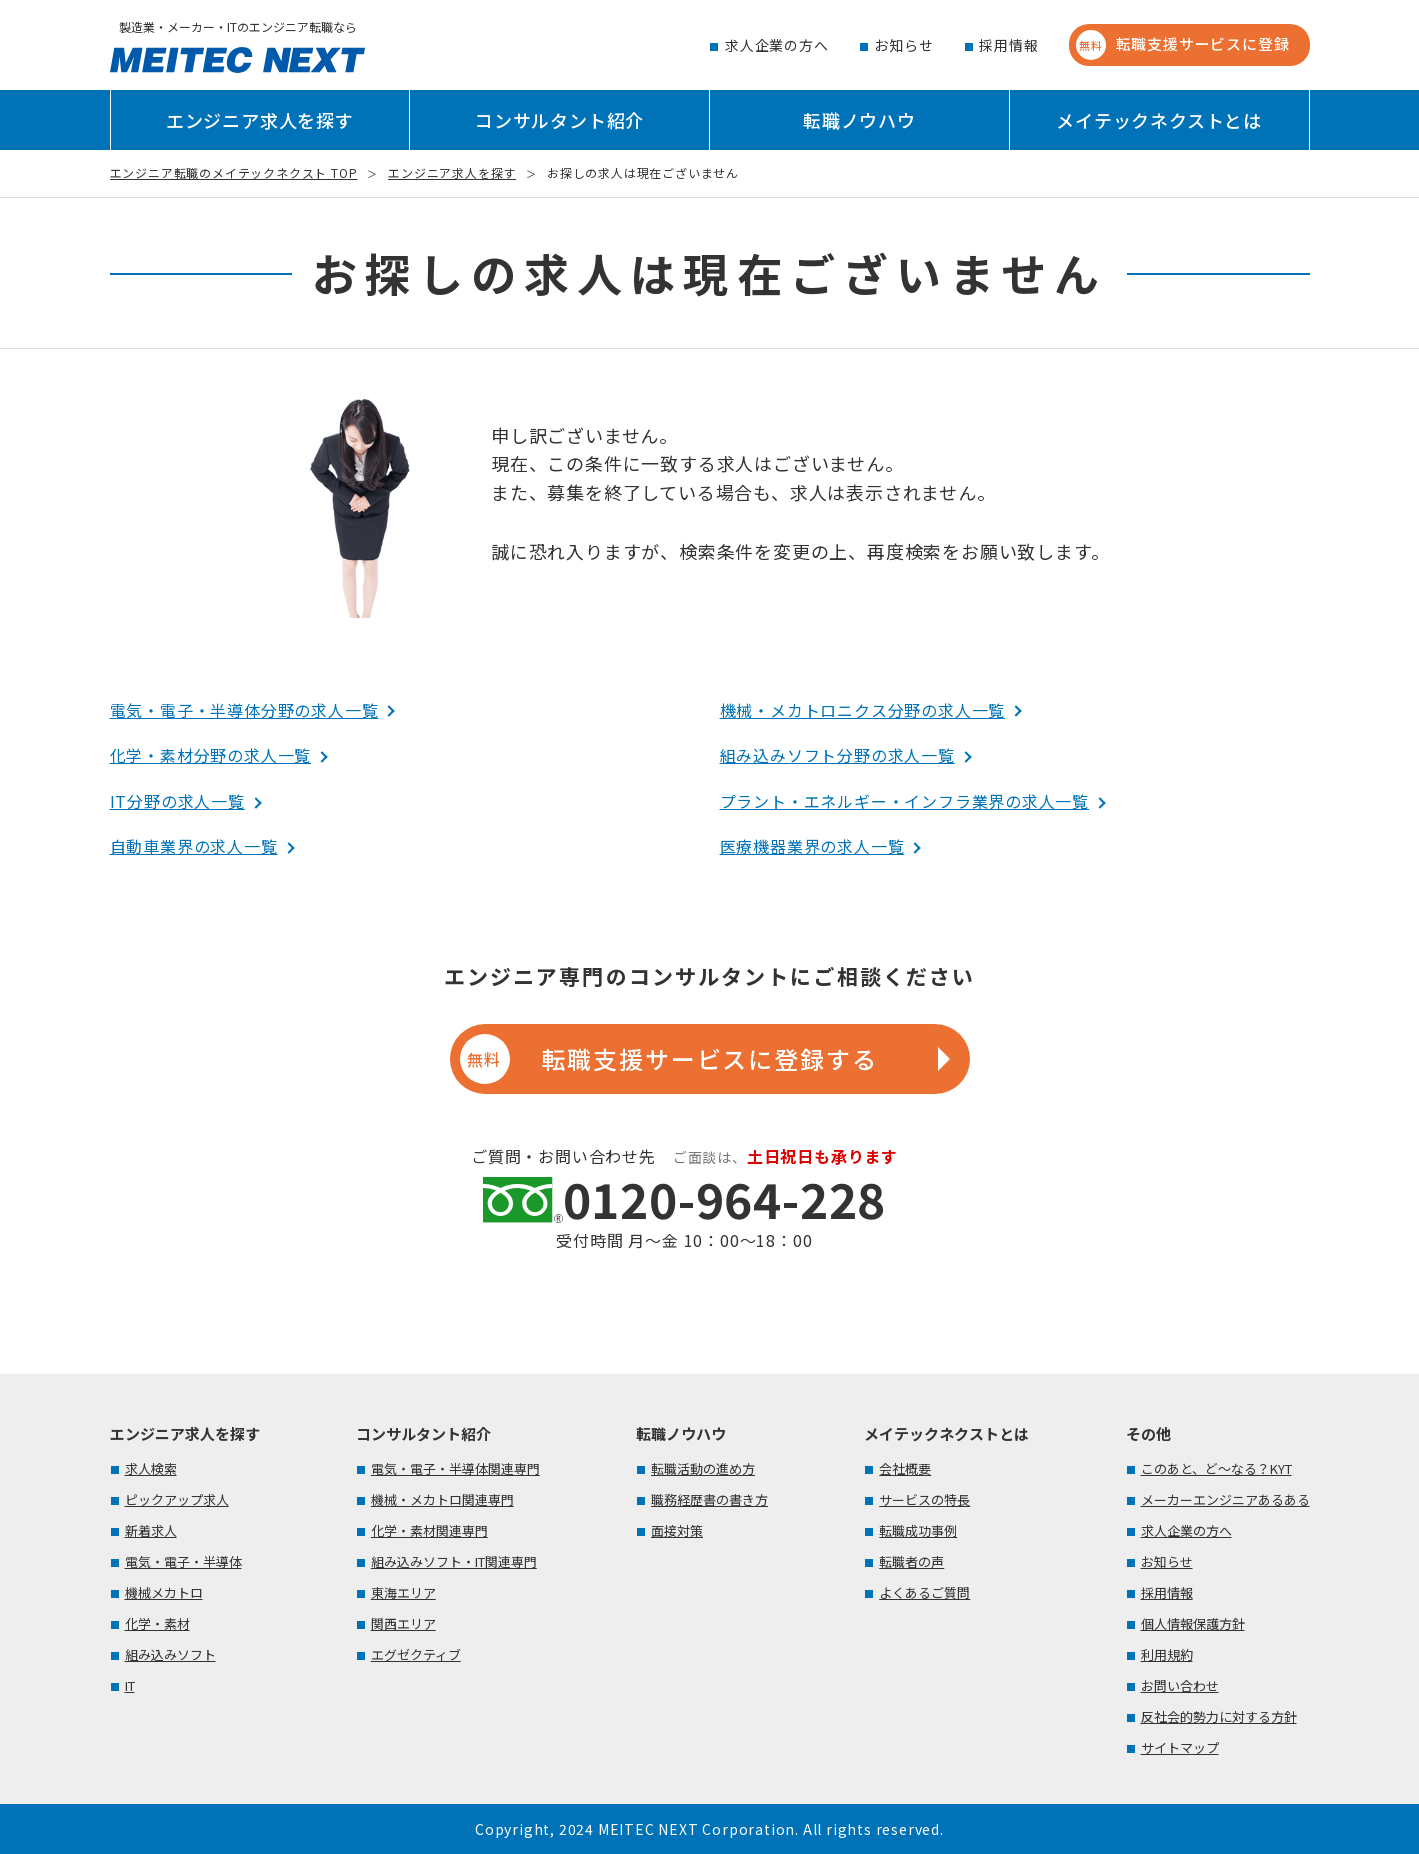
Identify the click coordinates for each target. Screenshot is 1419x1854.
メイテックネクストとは (1159, 120)
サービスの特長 (924, 1499)
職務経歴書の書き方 (709, 1499)
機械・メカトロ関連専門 (442, 1499)
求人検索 (151, 1468)
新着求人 (151, 1530)
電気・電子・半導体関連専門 (455, 1468)
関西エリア (403, 1623)
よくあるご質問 (924, 1592)
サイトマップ (1180, 1747)
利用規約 (1167, 1654)
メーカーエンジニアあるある (1225, 1499)
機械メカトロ (164, 1592)
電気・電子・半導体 (183, 1561)
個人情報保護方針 (1193, 1623)
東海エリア (403, 1592)
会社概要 (905, 1468)
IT (130, 1685)
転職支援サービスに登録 (1183, 45)
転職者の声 (911, 1561)
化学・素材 (157, 1623)
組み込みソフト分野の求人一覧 (837, 755)
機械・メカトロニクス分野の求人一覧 (863, 710)
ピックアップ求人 (177, 1499)
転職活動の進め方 (703, 1468)
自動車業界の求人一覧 (194, 846)
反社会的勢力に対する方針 (1219, 1716)
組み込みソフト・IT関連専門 (454, 1561)
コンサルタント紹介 (559, 120)
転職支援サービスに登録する (669, 1059)
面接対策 (677, 1530)
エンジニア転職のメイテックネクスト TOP (234, 172)
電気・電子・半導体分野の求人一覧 (244, 710)
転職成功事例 (918, 1530)
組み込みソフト (170, 1654)
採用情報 (1008, 45)
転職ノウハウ (859, 120)
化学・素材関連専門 (429, 1530)
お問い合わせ (1180, 1685)
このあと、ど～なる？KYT (1216, 1468)
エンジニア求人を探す (260, 120)
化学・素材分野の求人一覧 (211, 755)
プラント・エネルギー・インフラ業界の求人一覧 (905, 801)
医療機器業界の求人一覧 (812, 846)
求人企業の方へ (777, 45)
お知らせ (903, 45)
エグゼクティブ (416, 1654)
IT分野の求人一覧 (177, 801)
